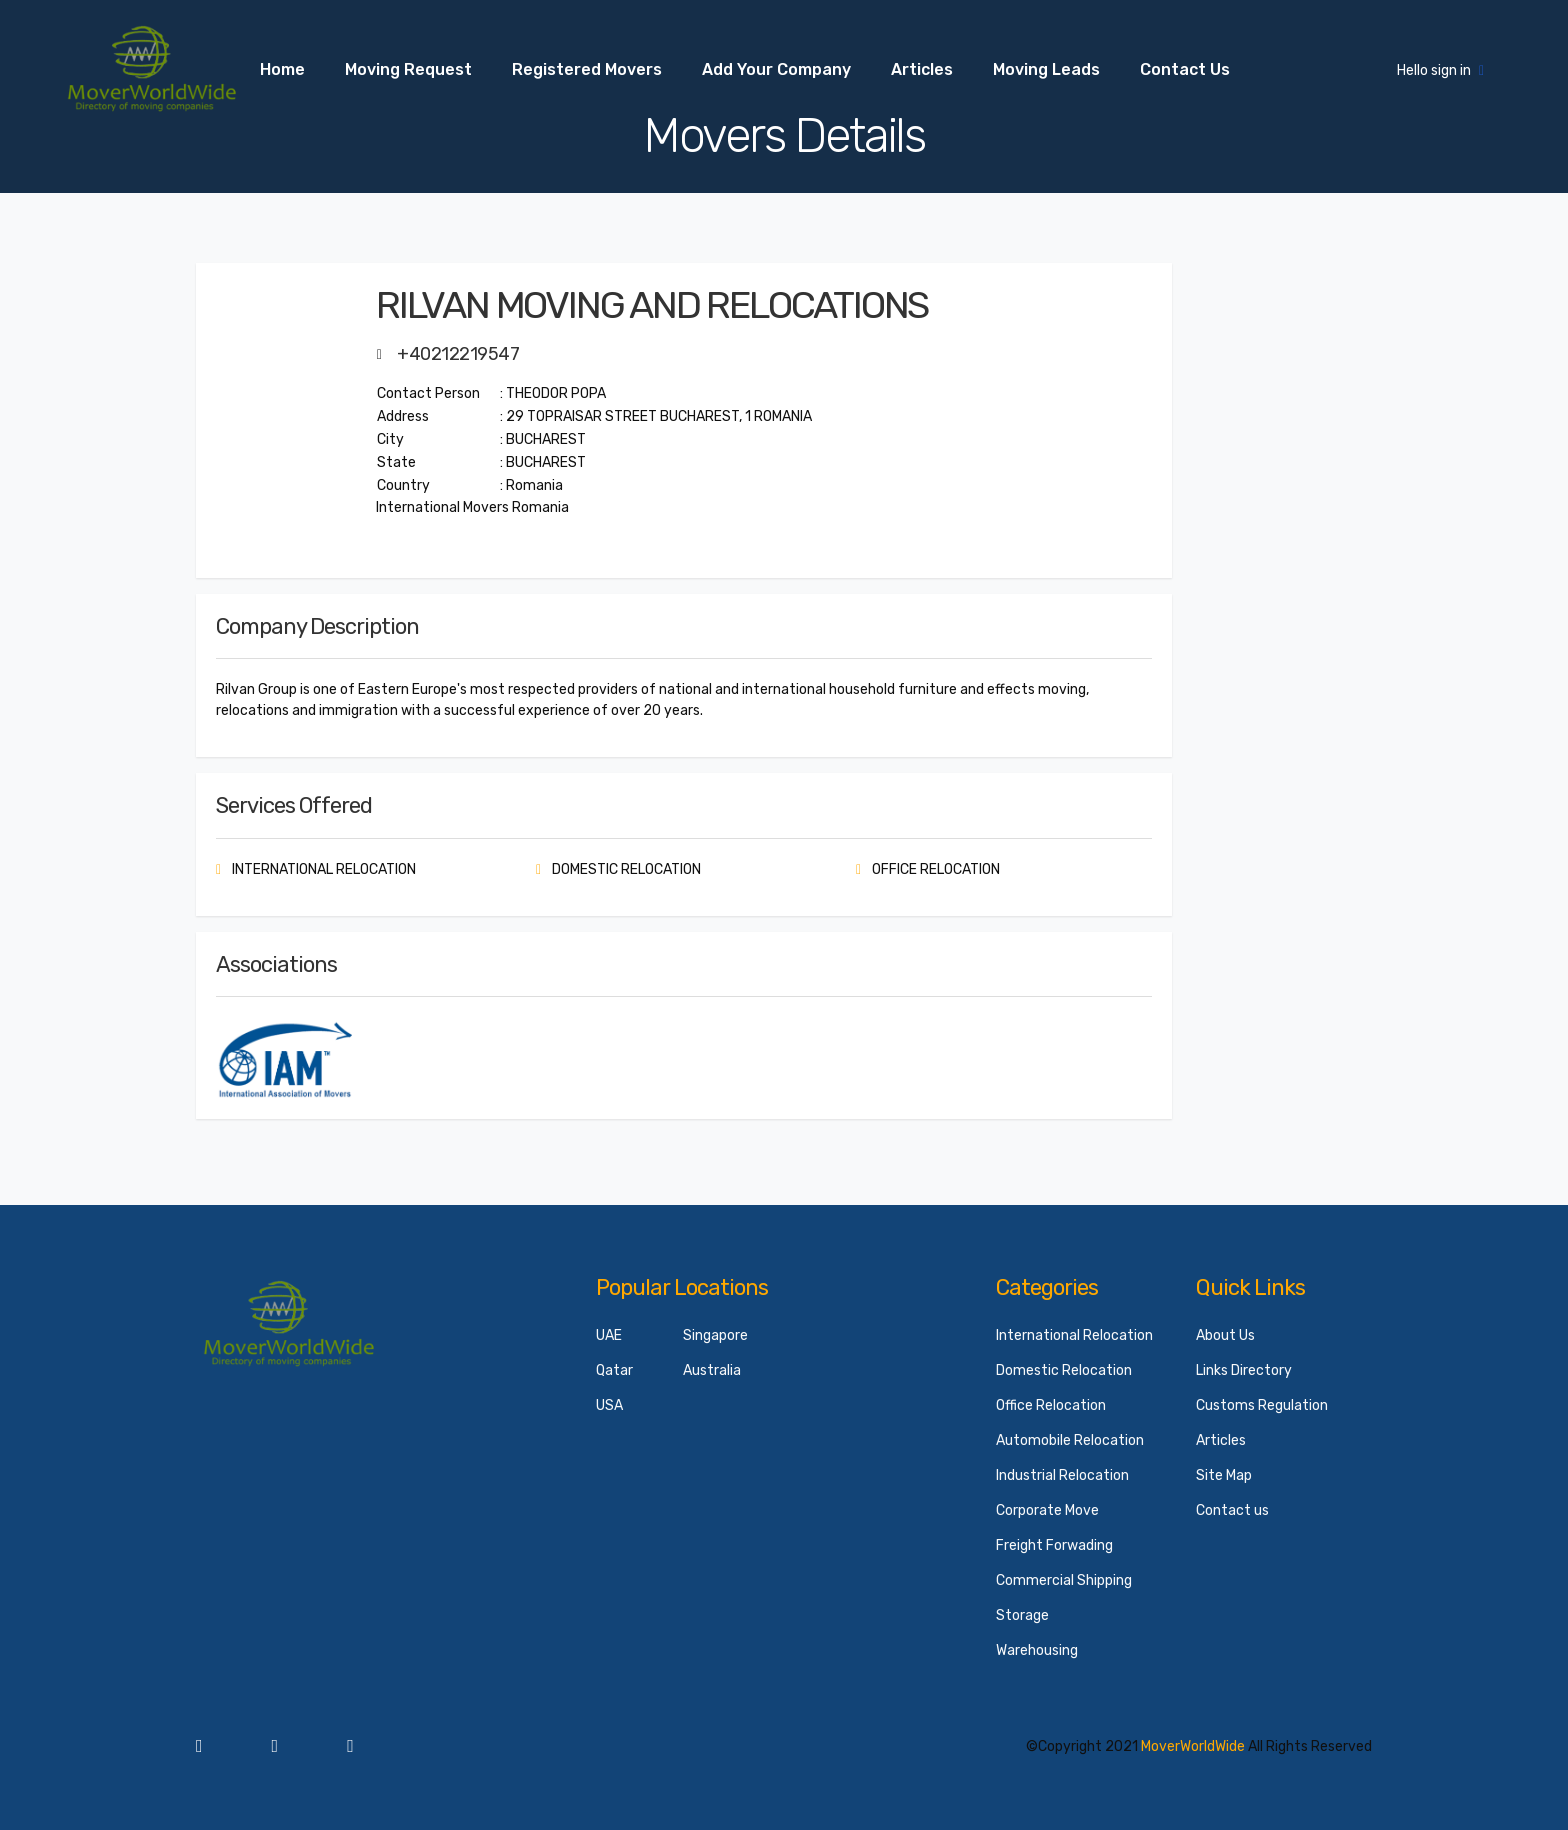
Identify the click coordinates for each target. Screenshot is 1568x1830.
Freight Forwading (1054, 1545)
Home (282, 69)
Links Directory (1244, 1370)
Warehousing (1037, 1650)
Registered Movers (587, 69)
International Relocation (1074, 1335)
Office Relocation (1051, 1405)
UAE (609, 1335)
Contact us (1185, 69)
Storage (1022, 1615)
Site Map (1224, 1475)
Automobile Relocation (1070, 1440)
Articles (922, 69)
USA (609, 1405)
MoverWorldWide (1193, 1746)
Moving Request (408, 69)
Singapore (715, 1335)
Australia (712, 1370)
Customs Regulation (1262, 1405)
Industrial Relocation (1062, 1475)
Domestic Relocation (1064, 1370)
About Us (1225, 1335)
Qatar (614, 1370)
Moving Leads (1046, 69)
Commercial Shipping (1064, 1580)
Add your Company (776, 69)
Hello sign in (1440, 70)
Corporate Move (1047, 1510)
